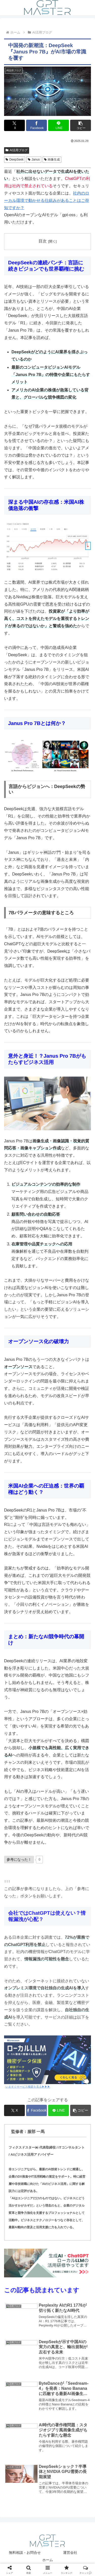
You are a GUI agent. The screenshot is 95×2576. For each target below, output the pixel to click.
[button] (80, 125)
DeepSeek (15, 159)
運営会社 (70, 2553)
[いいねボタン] (19, 1859)
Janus (34, 159)
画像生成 (52, 159)
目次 (43, 241)
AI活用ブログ (17, 150)
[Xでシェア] (14, 125)
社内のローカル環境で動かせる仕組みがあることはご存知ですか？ (46, 200)
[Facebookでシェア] (36, 125)
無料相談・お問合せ (25, 2553)
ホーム (47, 2560)
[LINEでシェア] (58, 125)
